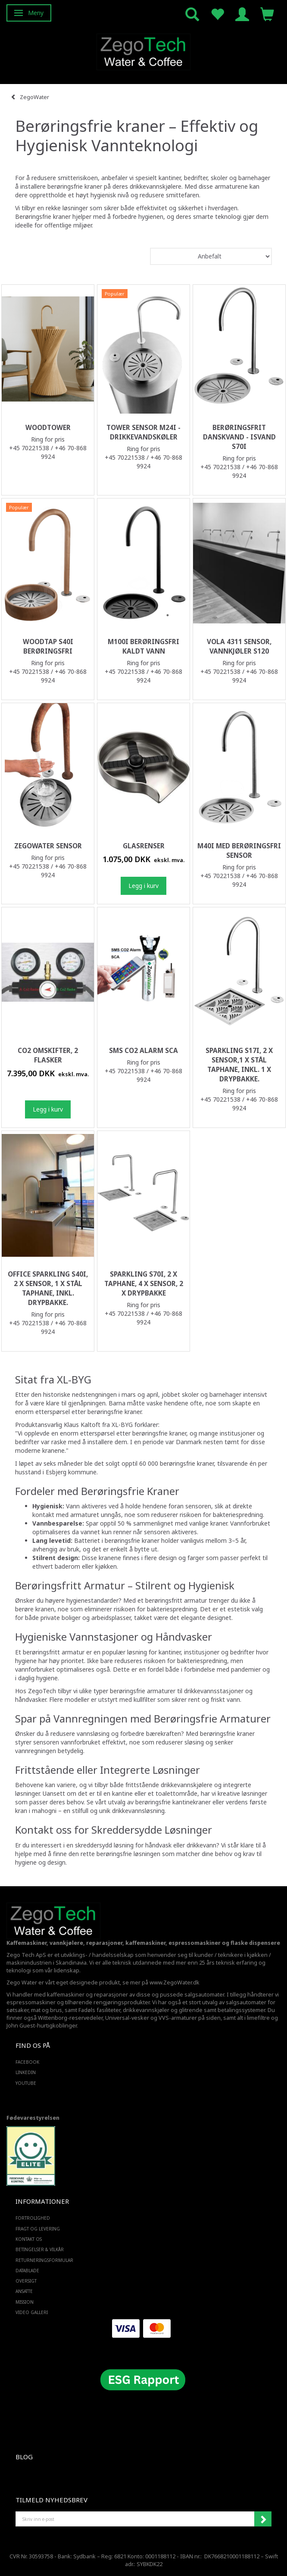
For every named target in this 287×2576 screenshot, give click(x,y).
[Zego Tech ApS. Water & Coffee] (143, 51)
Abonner (262, 2519)
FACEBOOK (27, 2062)
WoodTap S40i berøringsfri (48, 646)
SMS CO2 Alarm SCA (143, 1050)
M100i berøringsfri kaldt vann (143, 646)
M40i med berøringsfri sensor (239, 850)
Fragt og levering (38, 2229)
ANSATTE (24, 2291)
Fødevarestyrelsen (32, 2117)
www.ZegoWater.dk (175, 1982)
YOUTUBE (26, 2083)
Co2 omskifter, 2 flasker (48, 1055)
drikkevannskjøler (146, 2010)
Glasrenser (144, 845)
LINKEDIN (26, 2072)
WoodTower (48, 427)
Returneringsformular (44, 2260)
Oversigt (26, 2281)
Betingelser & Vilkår (40, 2249)
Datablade (27, 2271)
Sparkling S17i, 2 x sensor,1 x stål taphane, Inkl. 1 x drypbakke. (239, 1065)
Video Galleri (32, 2312)
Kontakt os (29, 2239)
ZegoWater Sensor (48, 845)
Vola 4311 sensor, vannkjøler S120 (239, 646)
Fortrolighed (33, 2218)
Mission (25, 2302)
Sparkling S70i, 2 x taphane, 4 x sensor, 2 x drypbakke (143, 1284)
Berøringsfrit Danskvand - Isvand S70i (239, 437)
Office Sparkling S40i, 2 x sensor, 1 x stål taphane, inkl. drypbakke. (48, 1288)
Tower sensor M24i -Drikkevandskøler (143, 432)
